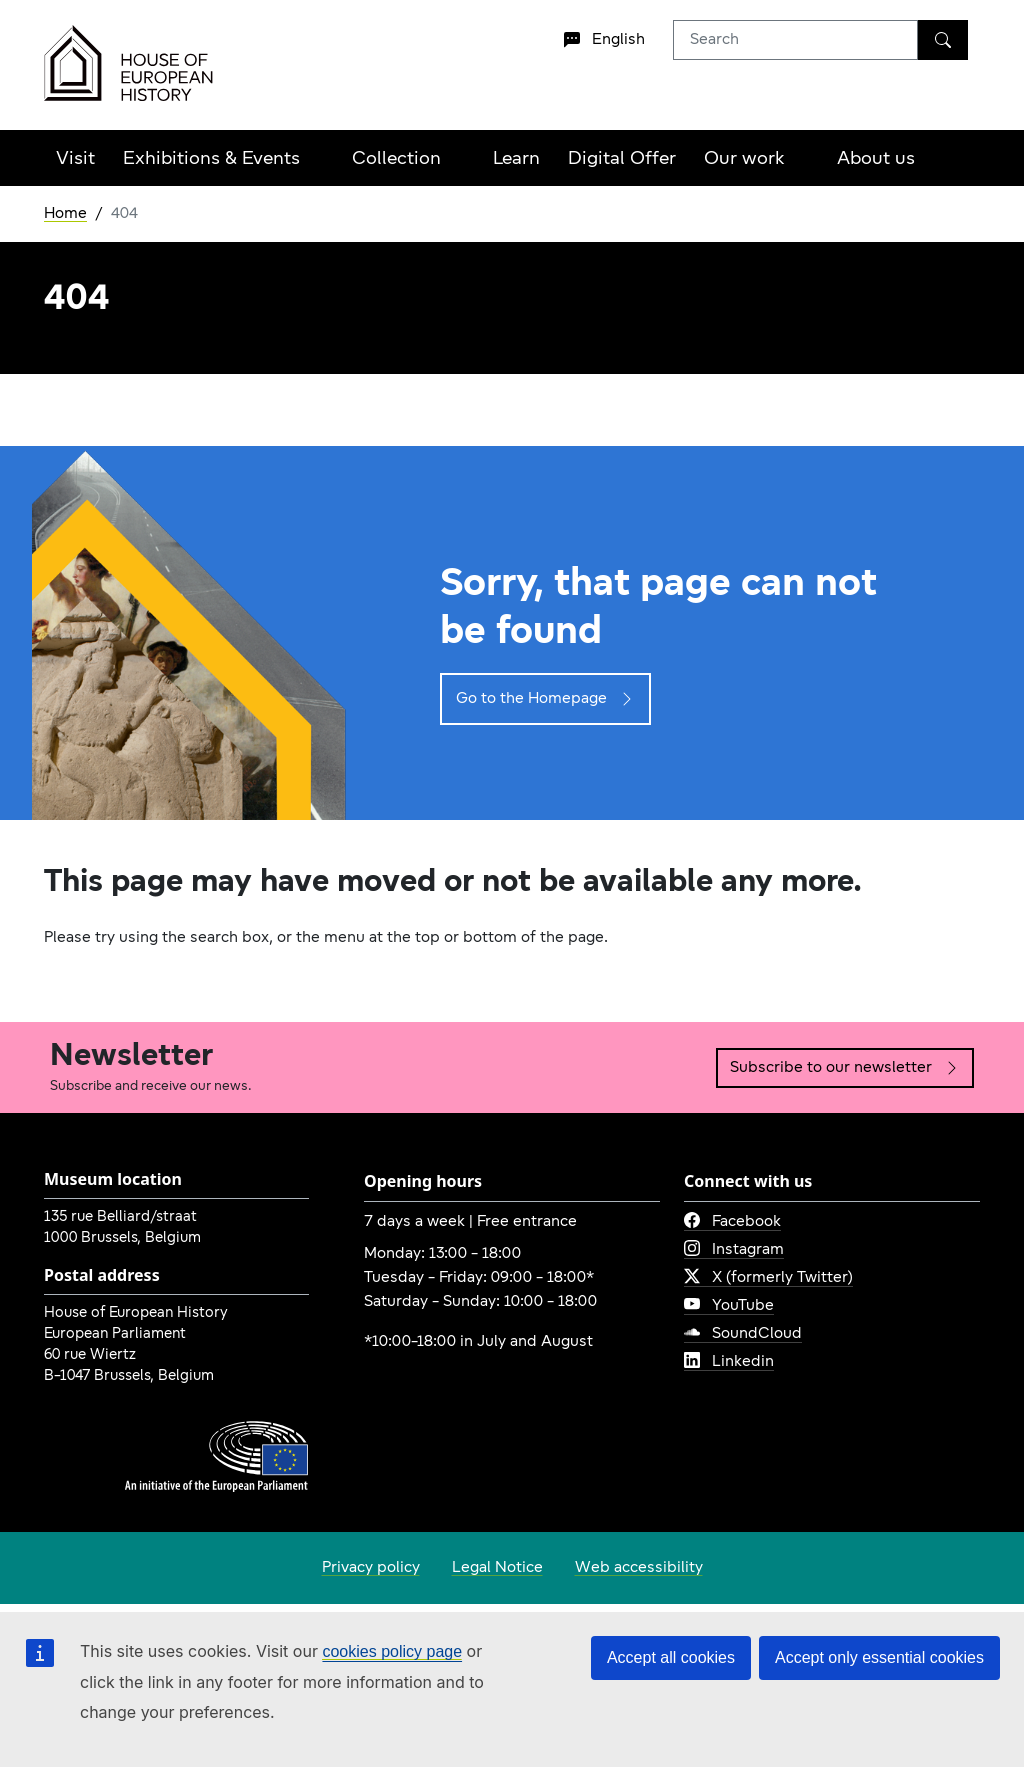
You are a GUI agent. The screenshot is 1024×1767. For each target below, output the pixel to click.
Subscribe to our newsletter (845, 1068)
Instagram (734, 1250)
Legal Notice (497, 1568)
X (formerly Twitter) (768, 1278)
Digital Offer (622, 159)
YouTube (729, 1306)
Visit (75, 159)
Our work (744, 159)
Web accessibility (639, 1568)
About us (876, 159)
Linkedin (729, 1362)
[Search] (943, 40)
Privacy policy (371, 1568)
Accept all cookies (671, 1657)
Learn (516, 159)
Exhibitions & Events (211, 159)
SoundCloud (743, 1334)
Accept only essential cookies (879, 1657)
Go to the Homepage (545, 699)
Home (65, 214)
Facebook (732, 1222)
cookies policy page (392, 1651)
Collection (396, 159)
